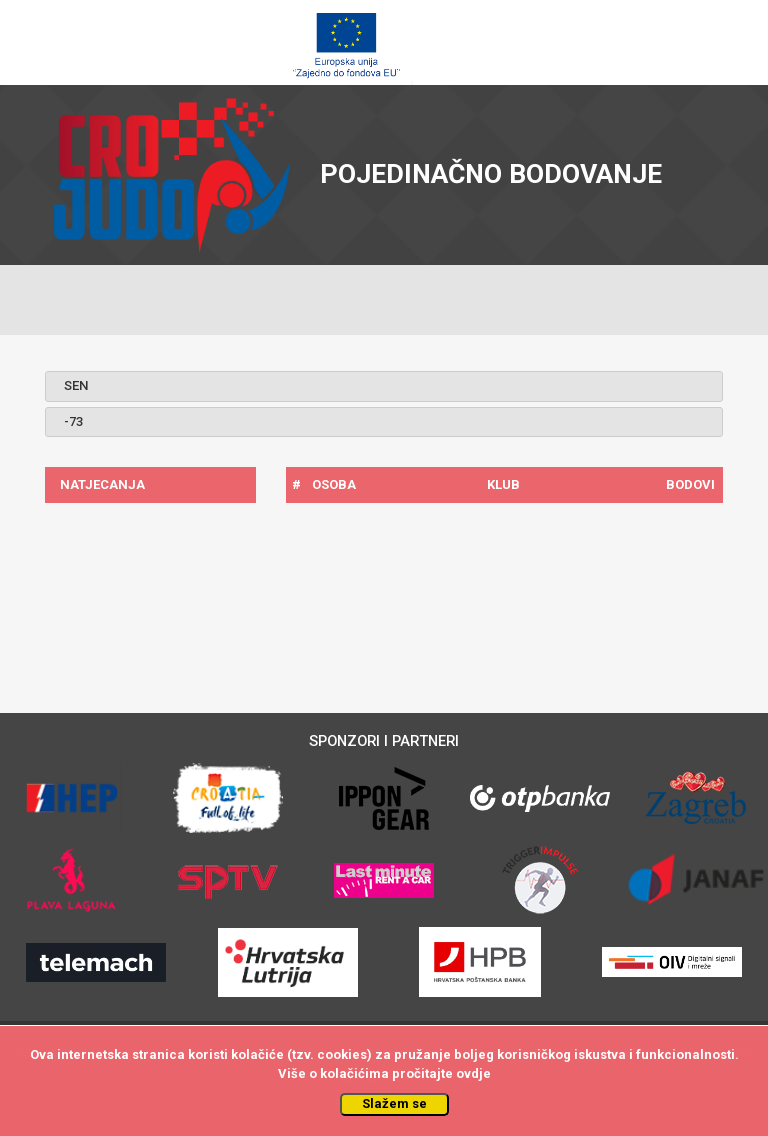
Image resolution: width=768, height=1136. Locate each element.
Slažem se (394, 1103)
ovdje (473, 1073)
